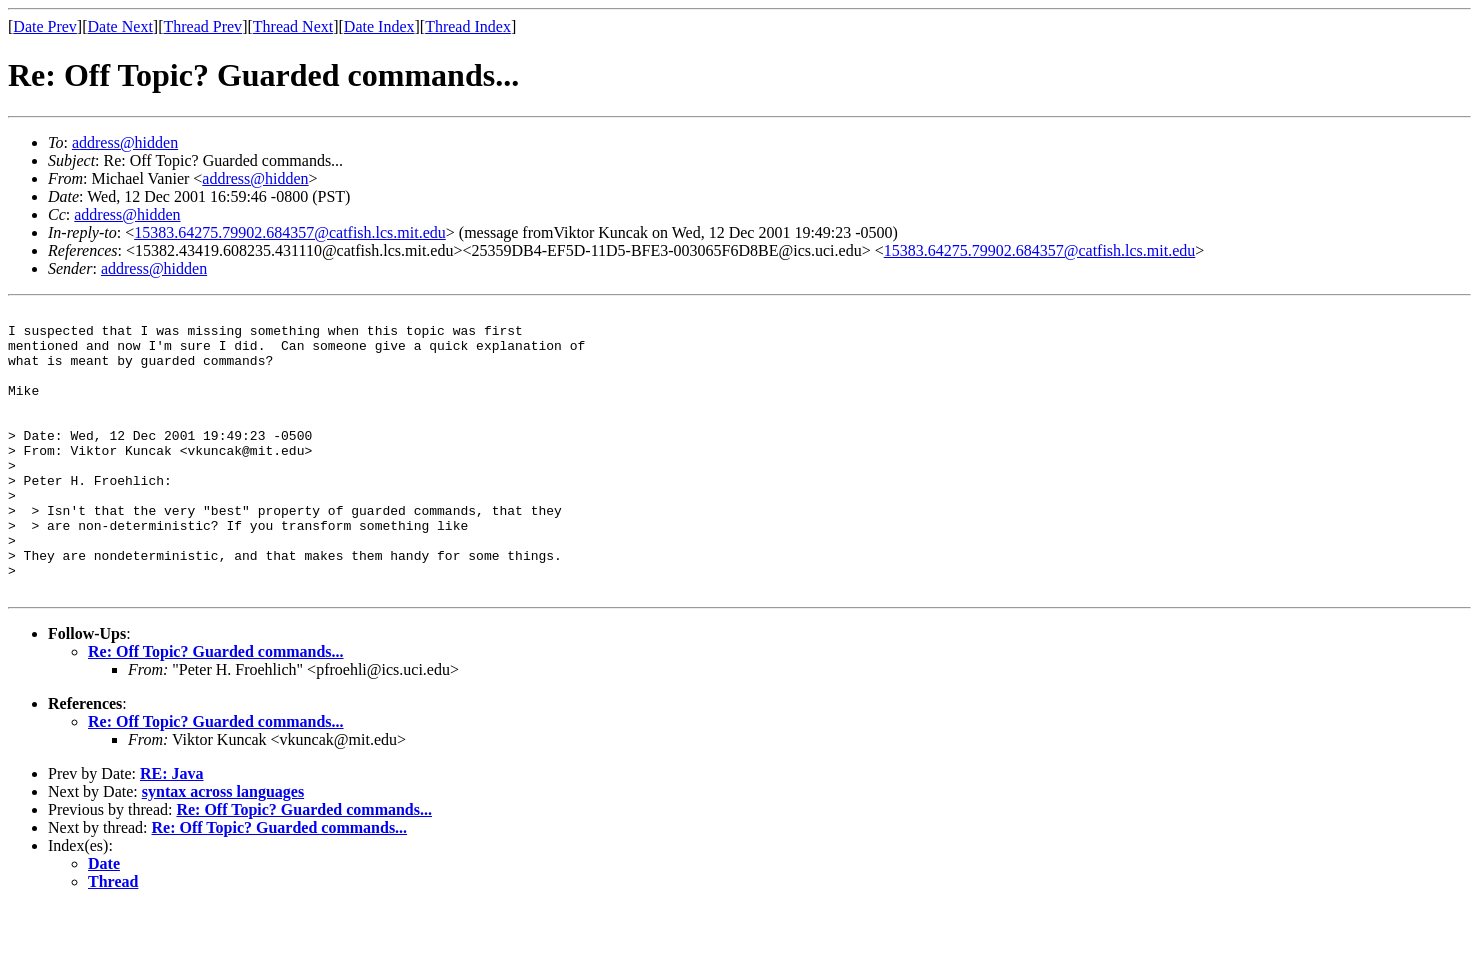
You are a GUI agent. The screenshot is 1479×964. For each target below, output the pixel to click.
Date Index (379, 26)
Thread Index (468, 26)
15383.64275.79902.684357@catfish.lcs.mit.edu (290, 232)
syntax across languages (223, 848)
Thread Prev (202, 26)
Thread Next (293, 26)
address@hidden (125, 142)
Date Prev (45, 26)
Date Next (120, 26)
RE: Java (172, 830)
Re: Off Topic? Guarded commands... (216, 708)
